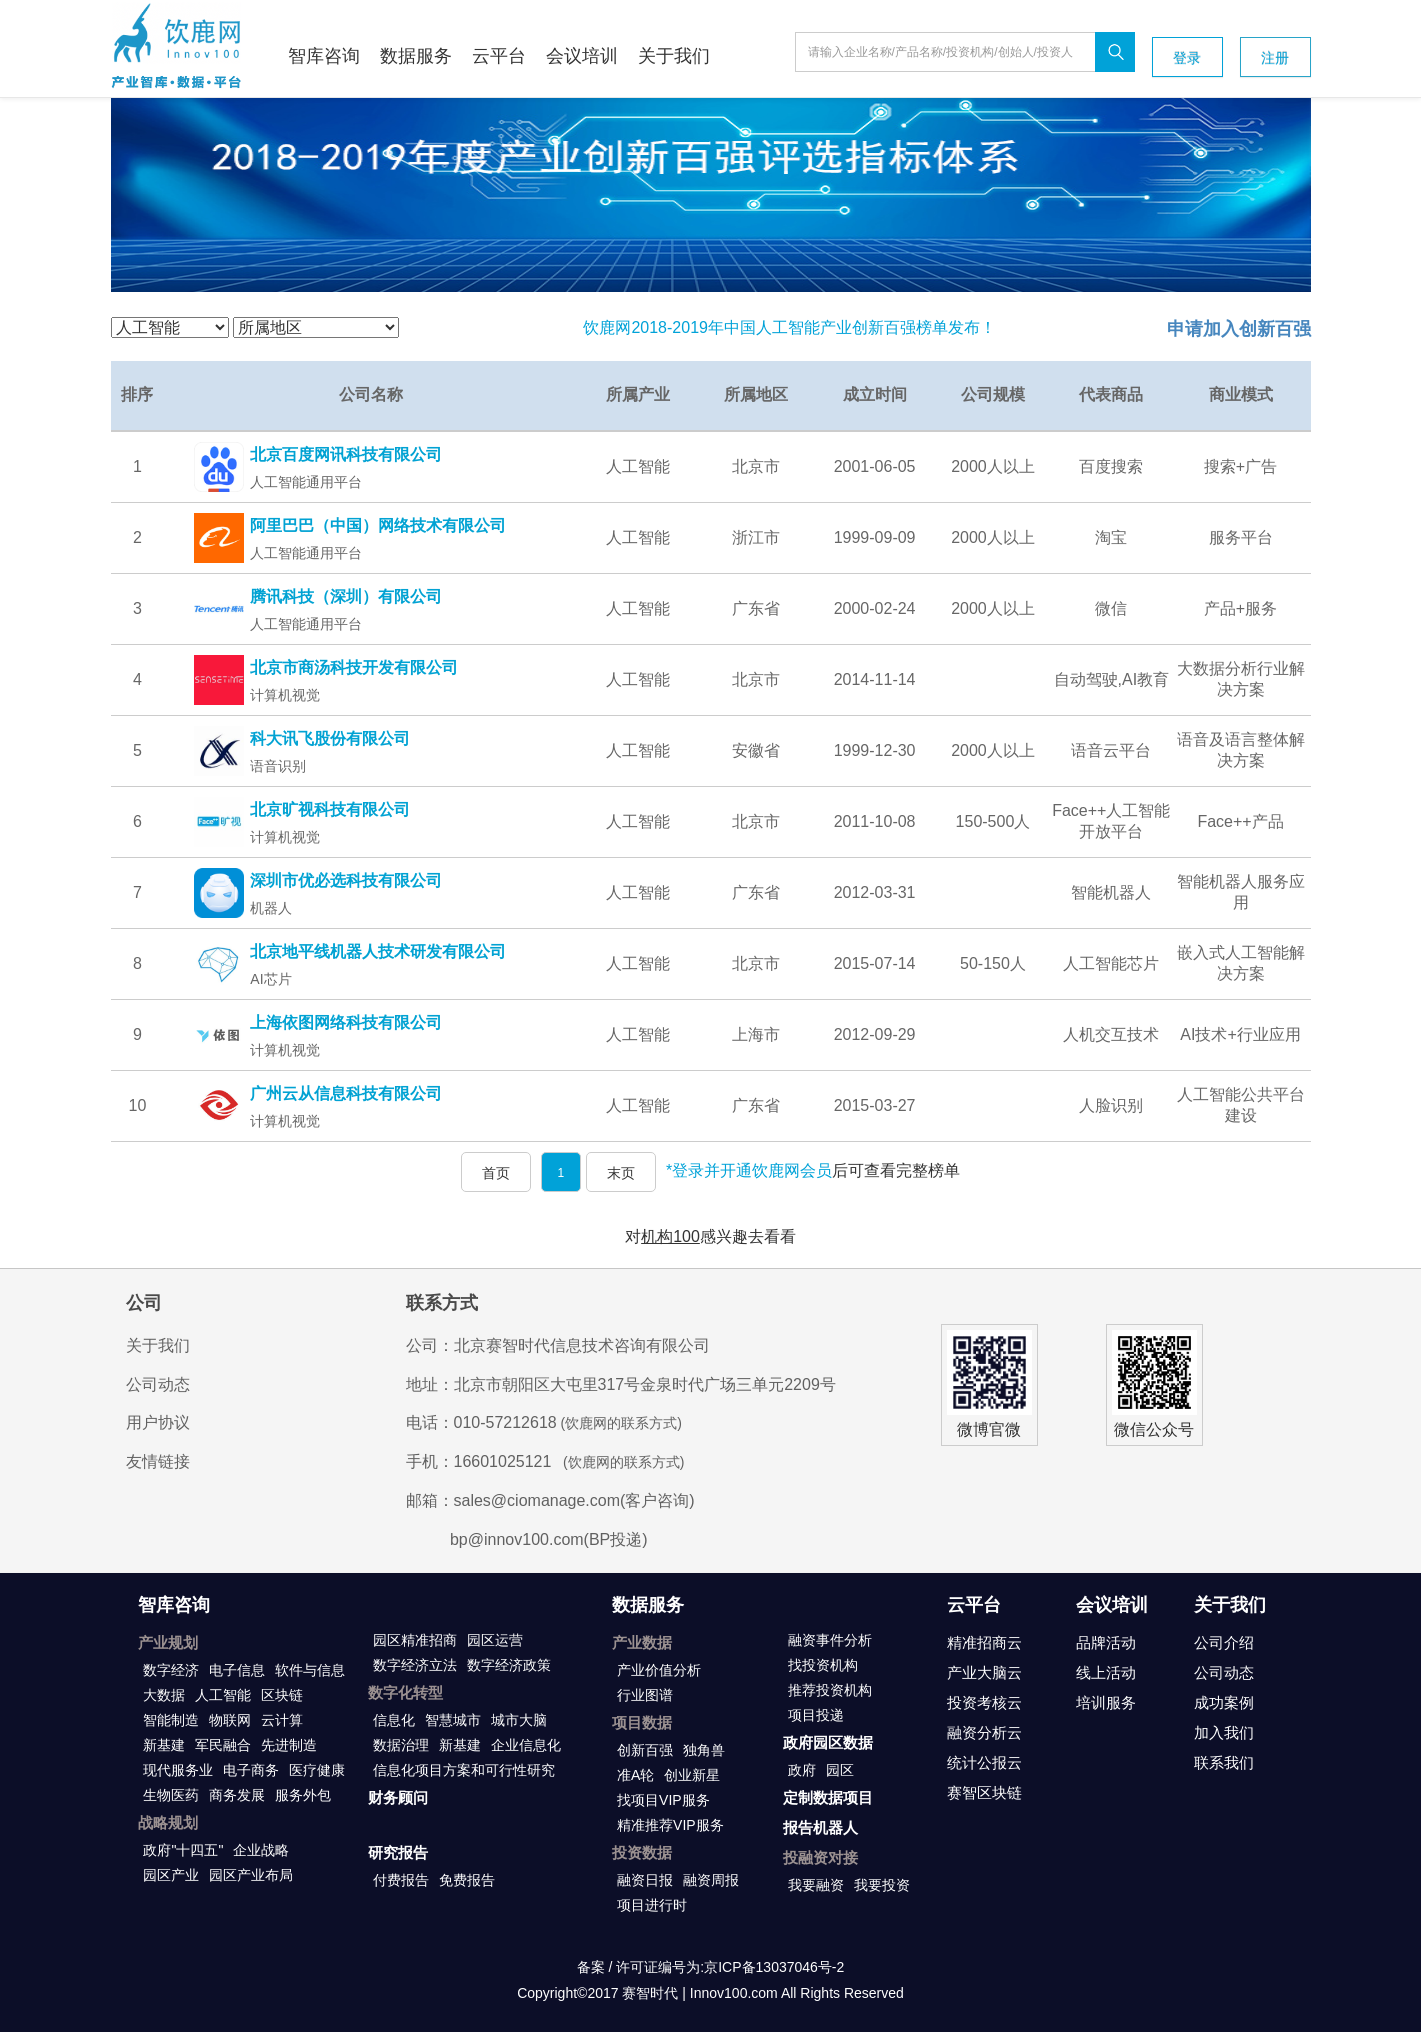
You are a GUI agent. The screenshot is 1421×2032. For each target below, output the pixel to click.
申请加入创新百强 (1239, 329)
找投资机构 (823, 1665)
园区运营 (495, 1640)
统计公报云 (984, 1762)
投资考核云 (984, 1702)
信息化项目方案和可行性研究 (464, 1770)
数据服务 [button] (416, 56)
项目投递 (816, 1715)
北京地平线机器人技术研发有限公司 (378, 951)
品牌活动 (1106, 1642)
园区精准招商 (415, 1640)
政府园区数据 (828, 1742)
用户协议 (158, 1422)
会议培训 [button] (582, 56)
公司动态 (158, 1384)
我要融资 (816, 1885)
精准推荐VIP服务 (670, 1825)
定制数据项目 (828, 1797)
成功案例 (1224, 1702)
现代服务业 (178, 1770)
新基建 (164, 1745)
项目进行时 (652, 1905)
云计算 (282, 1720)
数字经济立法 (415, 1665)
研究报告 (398, 1852)
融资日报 (645, 1880)
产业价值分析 (659, 1670)
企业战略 (261, 1850)
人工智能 (223, 1695)
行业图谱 (645, 1695)
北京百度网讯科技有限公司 (346, 454)
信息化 (394, 1720)
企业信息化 (526, 1745)
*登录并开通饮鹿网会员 (749, 1170)
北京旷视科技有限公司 (330, 809)
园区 (840, 1770)
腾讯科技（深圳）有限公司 (346, 596)
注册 (1275, 58)
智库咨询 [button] (324, 56)
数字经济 (171, 1670)
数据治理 (401, 1745)
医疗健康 (317, 1770)
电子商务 (251, 1770)
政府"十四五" (183, 1850)
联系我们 (1224, 1762)
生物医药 (171, 1795)
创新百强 (645, 1750)
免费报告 (467, 1880)
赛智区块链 (984, 1792)
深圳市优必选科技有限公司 (346, 880)
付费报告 (401, 1880)
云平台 (974, 1605)
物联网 (230, 1720)
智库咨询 (174, 1605)
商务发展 (237, 1795)
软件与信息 (310, 1670)
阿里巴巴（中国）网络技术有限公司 (378, 525)
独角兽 (704, 1750)
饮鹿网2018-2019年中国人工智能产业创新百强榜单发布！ (789, 327)
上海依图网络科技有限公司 (346, 1022)
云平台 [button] (499, 56)
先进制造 (289, 1745)
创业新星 (692, 1775)
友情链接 (158, 1461)
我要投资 (882, 1885)
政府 (802, 1770)
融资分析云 (984, 1732)
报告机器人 (820, 1827)
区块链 (282, 1695)
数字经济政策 (509, 1665)
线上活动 (1106, 1672)
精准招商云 (984, 1642)
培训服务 (1106, 1702)
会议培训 (1112, 1605)
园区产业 (171, 1875)
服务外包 (303, 1795)
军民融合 (223, 1745)
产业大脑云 (984, 1672)
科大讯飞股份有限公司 (330, 738)
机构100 (670, 1236)
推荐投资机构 (830, 1690)
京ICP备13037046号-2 (774, 1967)
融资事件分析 (830, 1640)
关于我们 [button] (674, 56)
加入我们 (1224, 1732)
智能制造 (171, 1720)
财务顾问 (398, 1797)
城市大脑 (519, 1720)
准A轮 (635, 1775)
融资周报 (711, 1880)
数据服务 (648, 1605)
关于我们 (158, 1345)
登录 (1187, 58)
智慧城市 (453, 1720)
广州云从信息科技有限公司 (346, 1093)
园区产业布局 (251, 1875)
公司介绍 (1224, 1642)
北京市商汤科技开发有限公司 (354, 667)
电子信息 (237, 1670)
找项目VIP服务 (663, 1800)
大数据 (164, 1695)
